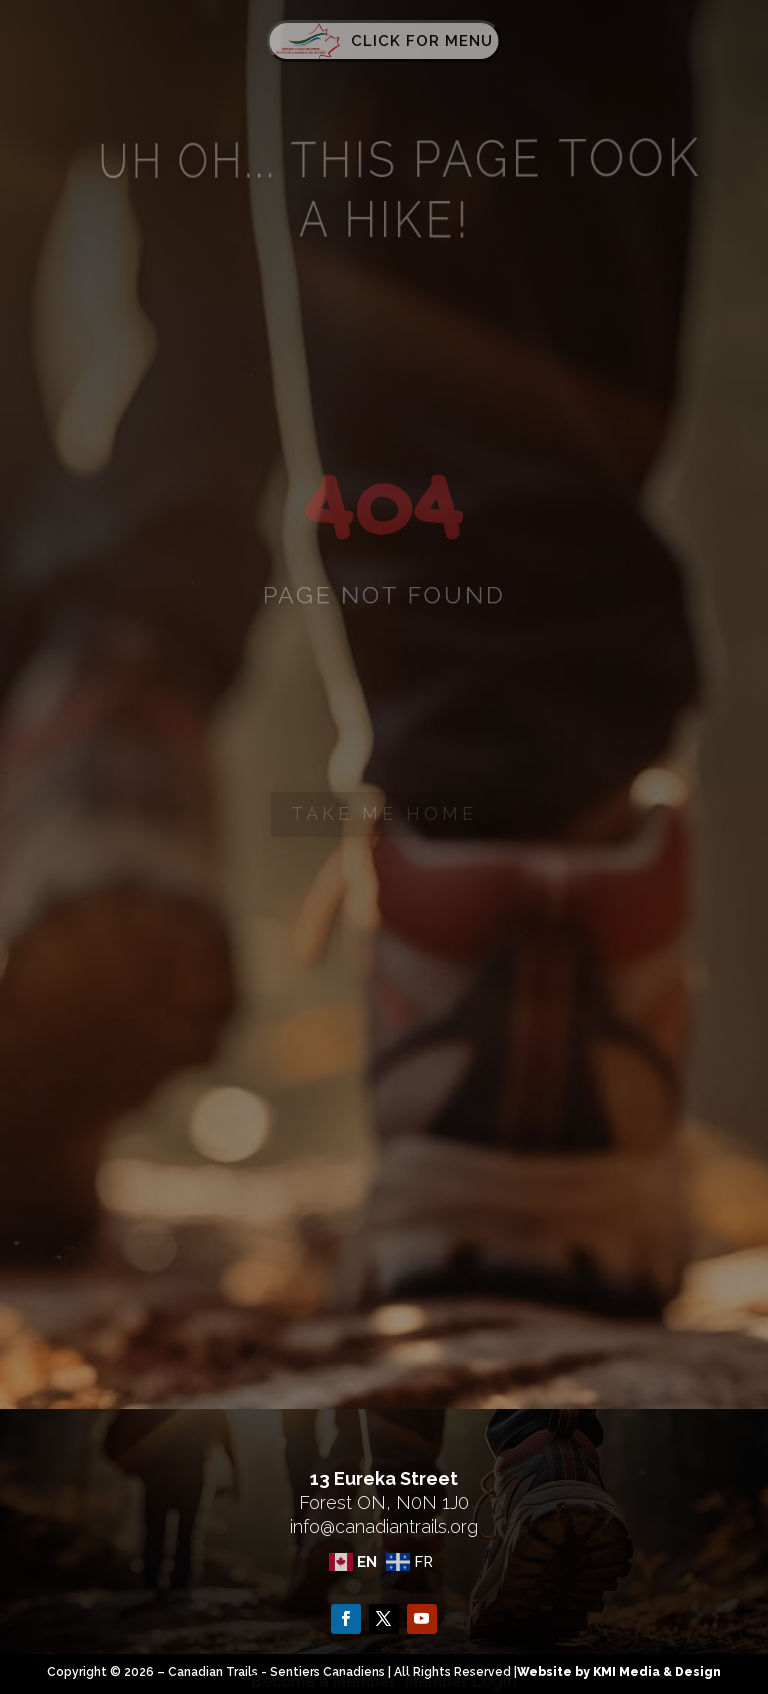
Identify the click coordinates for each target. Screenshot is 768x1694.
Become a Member (323, 1681)
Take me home (384, 813)
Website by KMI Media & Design (619, 1672)
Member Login (461, 1681)
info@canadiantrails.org (384, 1526)
